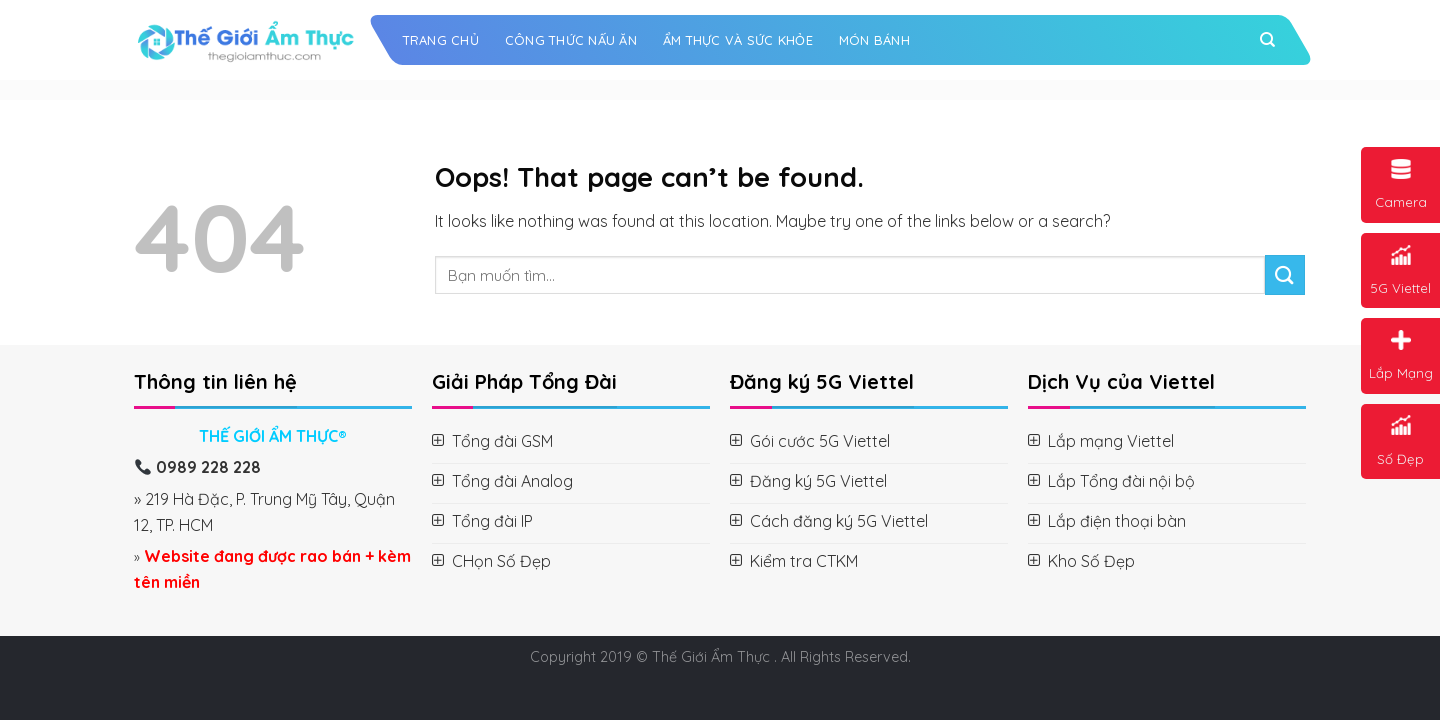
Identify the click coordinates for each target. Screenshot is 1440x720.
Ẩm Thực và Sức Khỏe (738, 40)
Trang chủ (441, 40)
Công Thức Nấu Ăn (571, 40)
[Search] (1267, 40)
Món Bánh (874, 40)
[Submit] (1285, 274)
